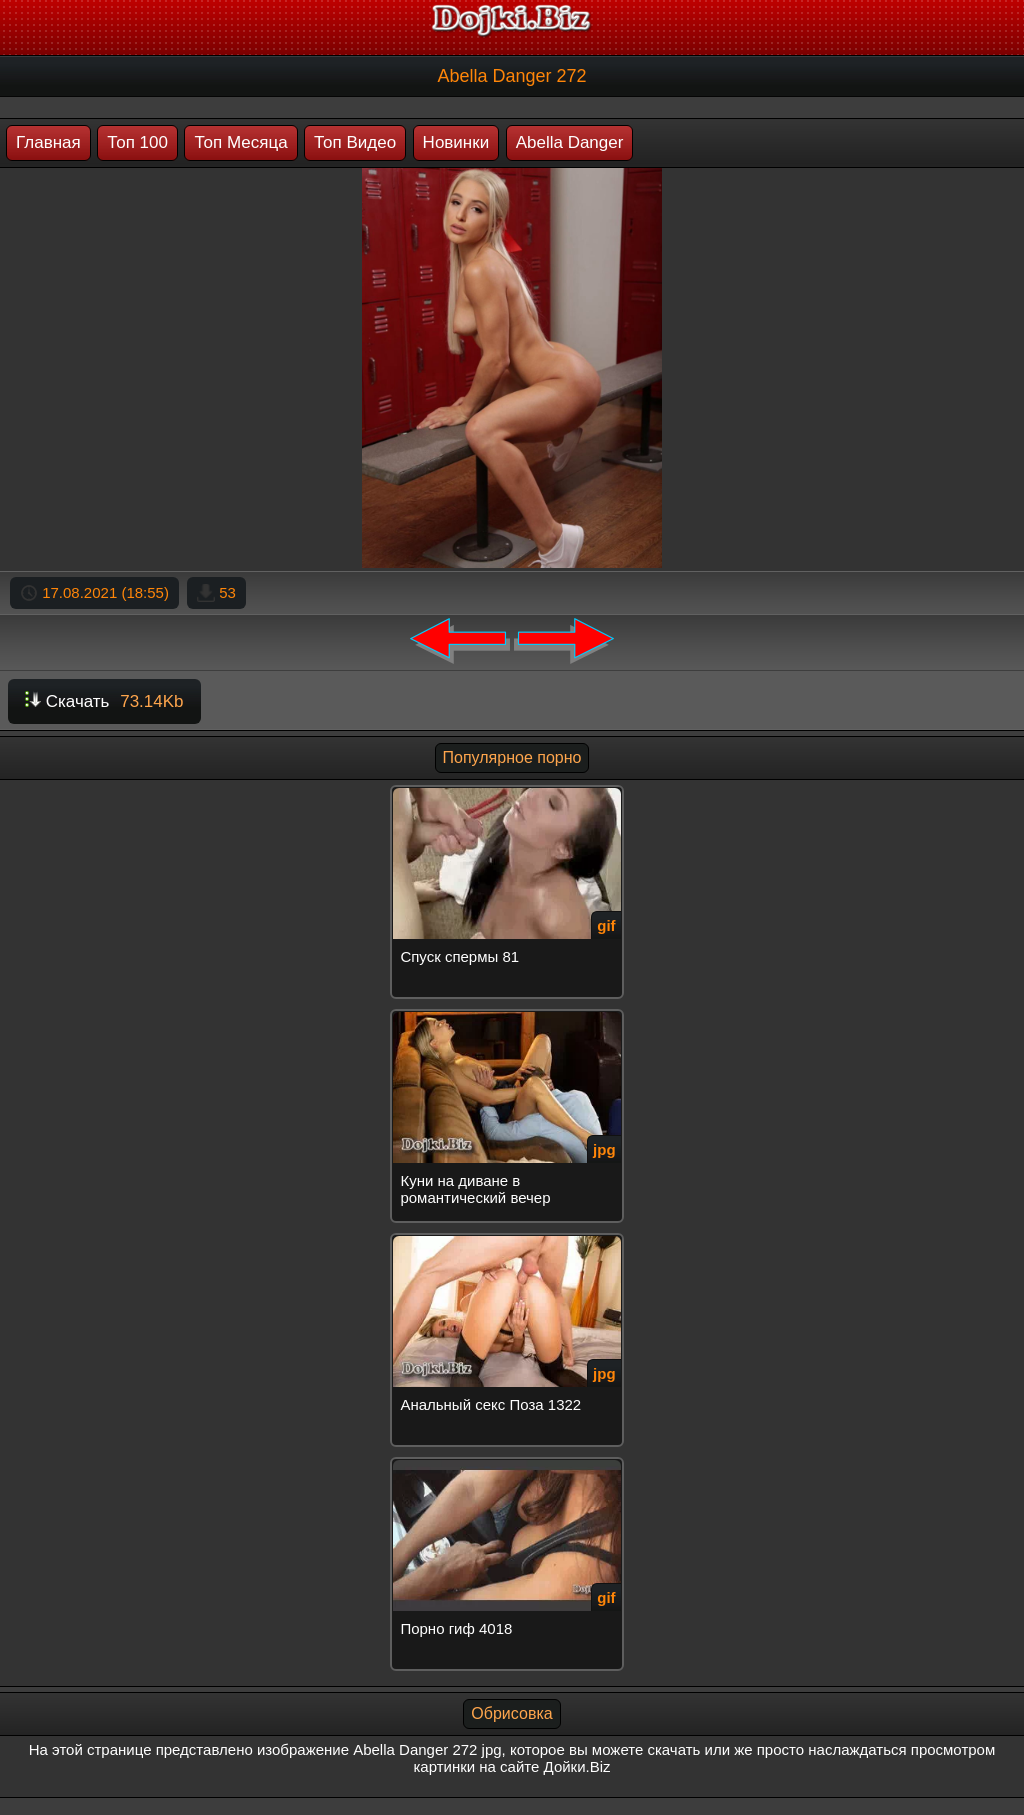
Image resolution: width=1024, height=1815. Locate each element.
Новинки (456, 142)
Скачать (104, 701)
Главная (48, 142)
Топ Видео (355, 142)
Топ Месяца (240, 142)
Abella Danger (570, 142)
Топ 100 (137, 142)
